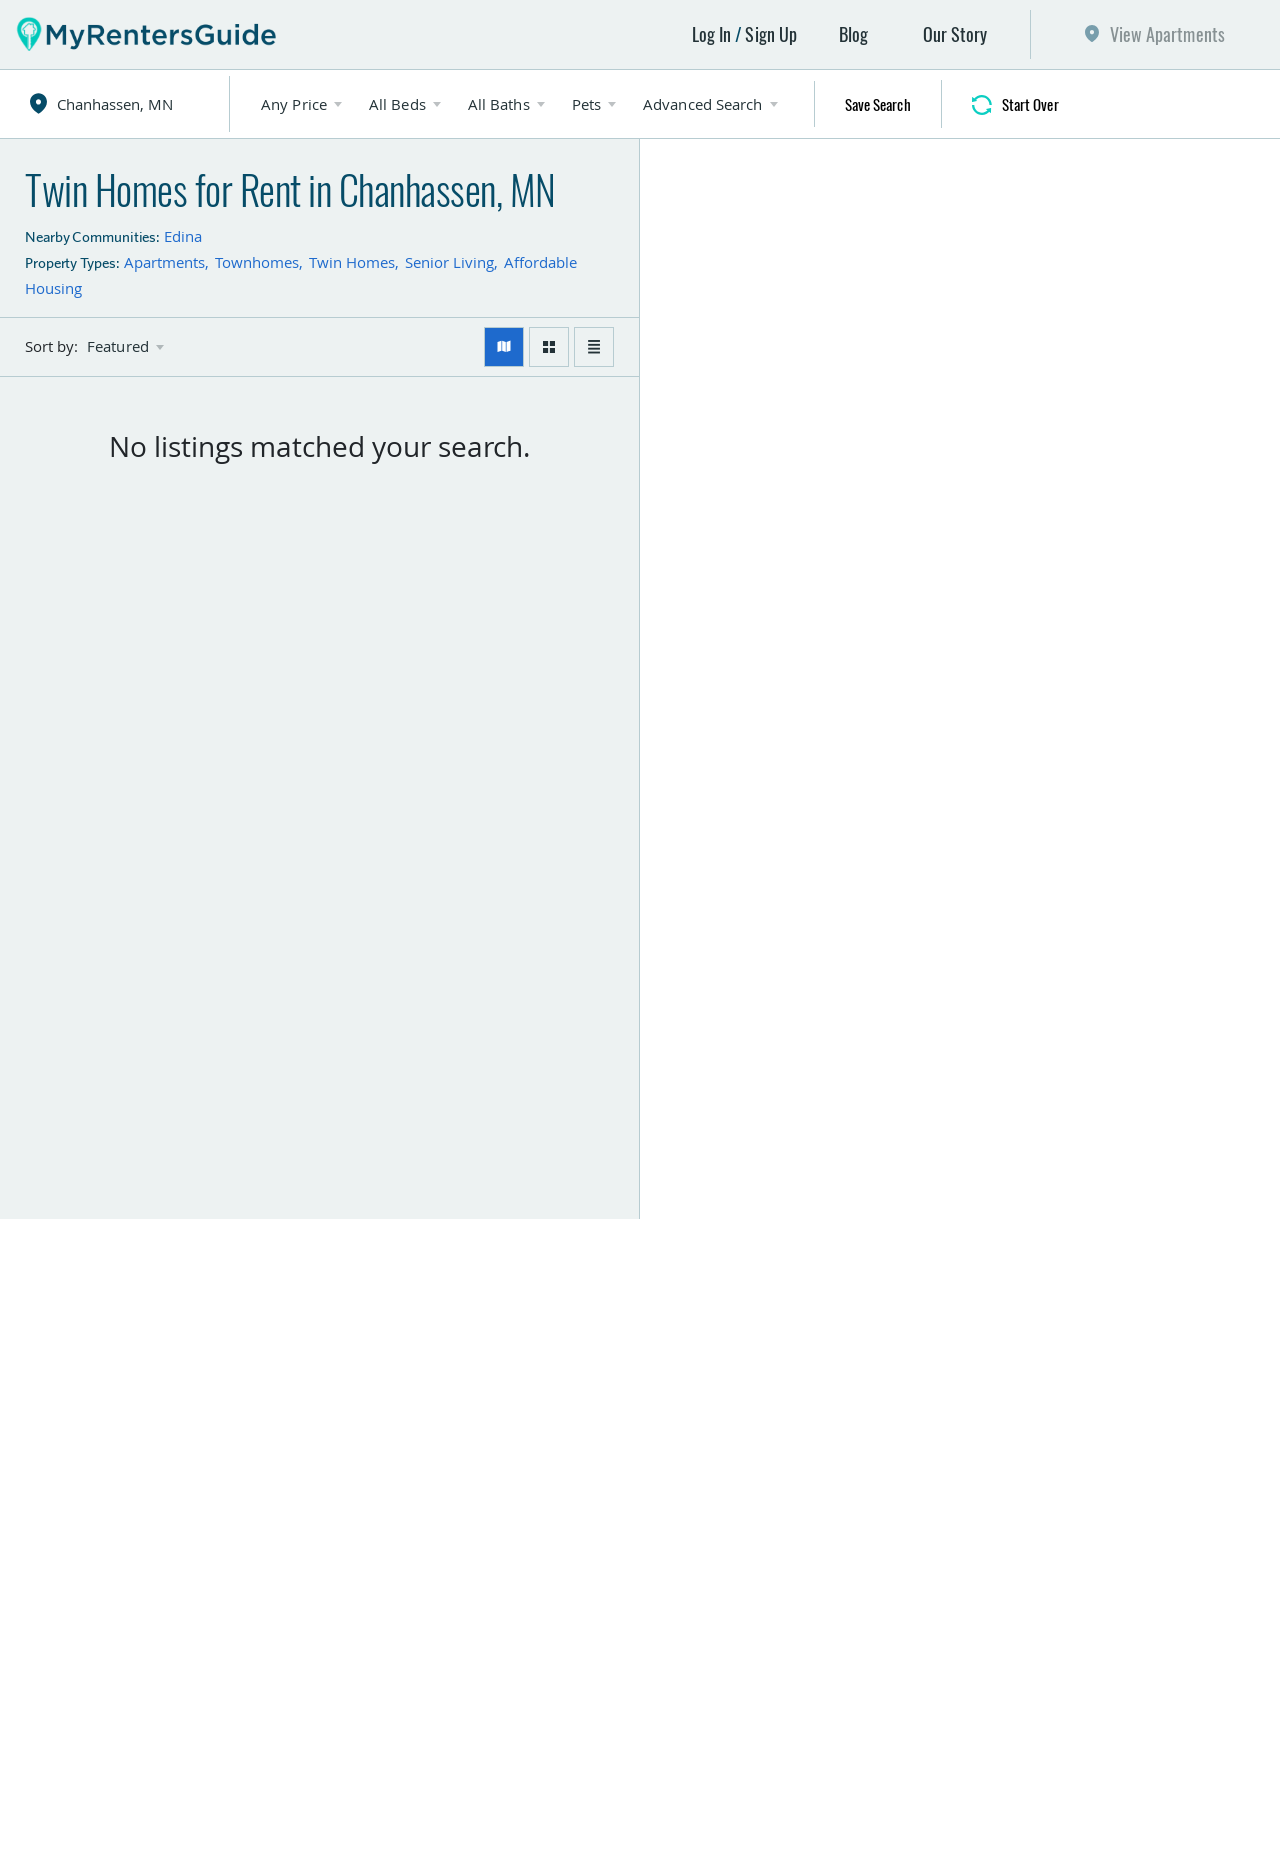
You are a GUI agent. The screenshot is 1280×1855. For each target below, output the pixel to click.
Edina (183, 236)
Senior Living (449, 262)
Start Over (1030, 104)
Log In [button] (712, 34)
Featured (118, 346)
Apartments (164, 262)
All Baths (499, 104)
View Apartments (1168, 34)
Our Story (955, 34)
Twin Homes (352, 262)
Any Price (294, 104)
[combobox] (132, 104)
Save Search (878, 104)
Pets (586, 104)
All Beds (397, 104)
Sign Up (771, 34)
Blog (853, 34)
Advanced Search (703, 104)
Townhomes (257, 262)
